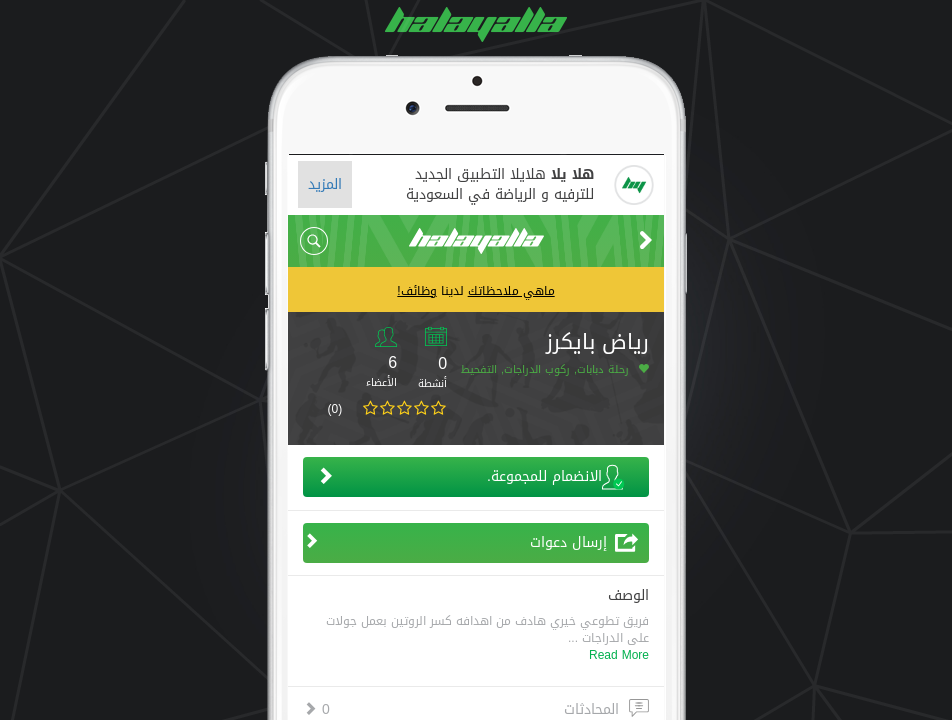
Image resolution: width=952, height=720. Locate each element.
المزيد (325, 184)
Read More (619, 655)
